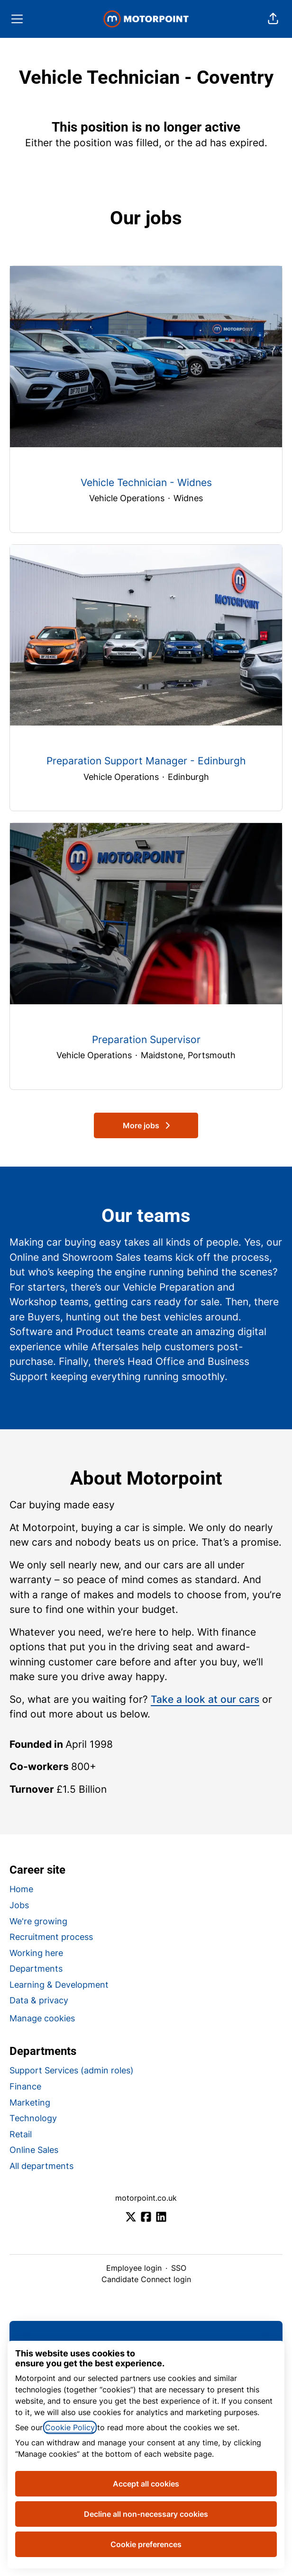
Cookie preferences (146, 2544)
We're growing (38, 1921)
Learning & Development (59, 1985)
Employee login (134, 2268)
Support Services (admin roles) (71, 2070)
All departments (41, 2166)
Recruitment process (51, 1937)
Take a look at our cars (205, 1699)
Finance (25, 2086)
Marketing (29, 2102)
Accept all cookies (146, 2483)
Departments (36, 1969)
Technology (33, 2118)
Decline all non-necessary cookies (146, 2514)
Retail (20, 2134)
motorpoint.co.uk (146, 2198)
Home (21, 1889)
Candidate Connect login (146, 2279)
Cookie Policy (70, 2427)
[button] (273, 19)
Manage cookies (42, 2018)
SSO (178, 2268)
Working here (36, 1953)
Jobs (19, 1905)
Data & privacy (38, 2000)
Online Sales (33, 2150)
